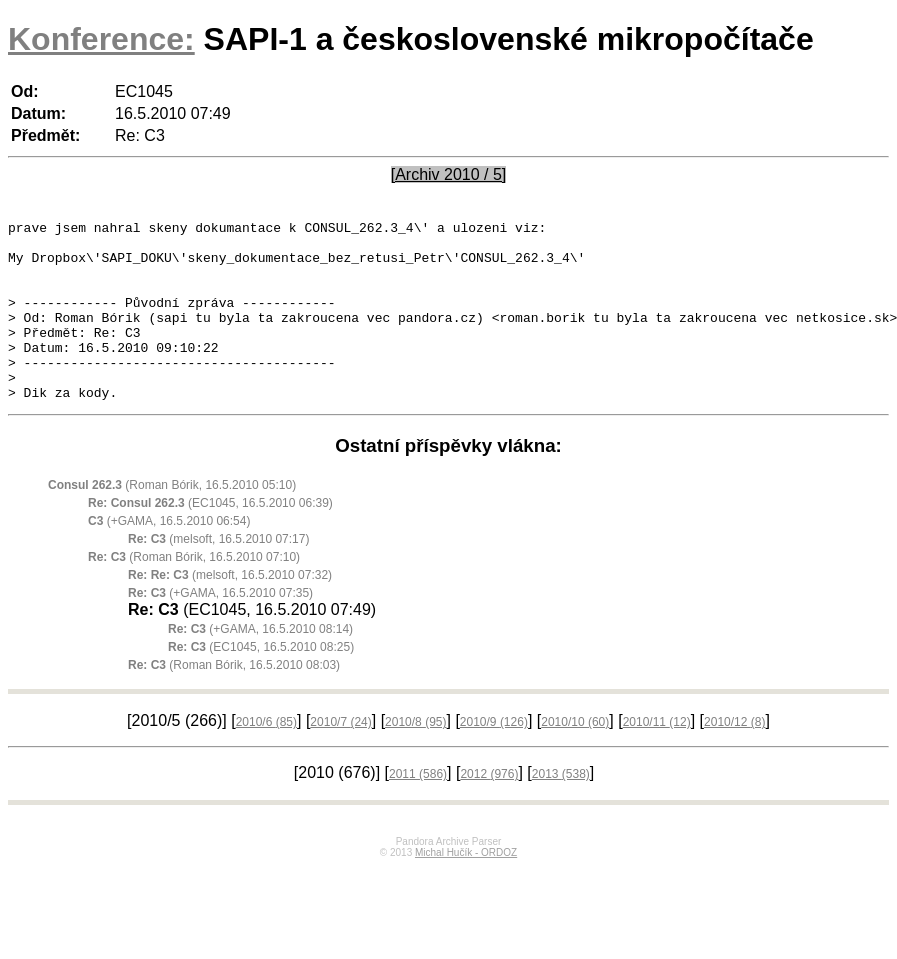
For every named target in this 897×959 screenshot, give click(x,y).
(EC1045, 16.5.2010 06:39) (210, 539)
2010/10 (575, 758)
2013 (561, 810)
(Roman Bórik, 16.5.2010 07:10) (194, 593)
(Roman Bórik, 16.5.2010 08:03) (234, 701)
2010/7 (340, 758)
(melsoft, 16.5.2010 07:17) (218, 575)
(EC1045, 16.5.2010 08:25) (261, 683)
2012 (489, 810)
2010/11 (657, 758)
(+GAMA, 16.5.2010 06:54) (169, 557)
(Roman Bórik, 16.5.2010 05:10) (172, 521)
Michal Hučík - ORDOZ (466, 888)
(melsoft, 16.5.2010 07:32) (230, 611)
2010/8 (415, 758)
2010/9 (494, 758)
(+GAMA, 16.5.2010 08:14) (260, 665)
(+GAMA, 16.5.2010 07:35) (220, 629)
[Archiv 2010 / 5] (449, 174)
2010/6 (266, 758)
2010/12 (734, 758)
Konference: (101, 39)
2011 (418, 810)
